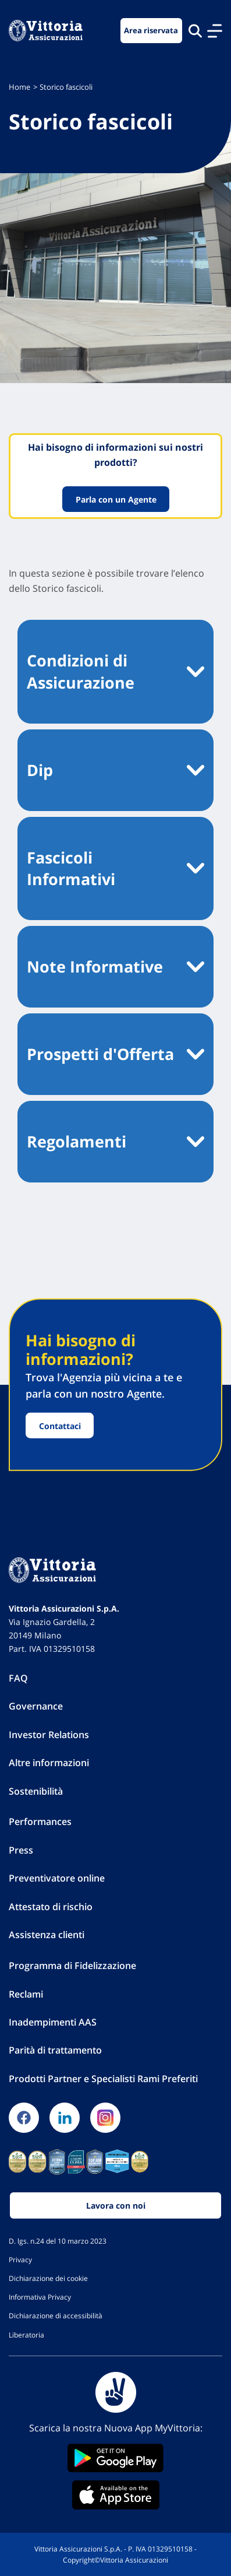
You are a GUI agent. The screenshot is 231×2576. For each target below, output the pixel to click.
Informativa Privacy (40, 2296)
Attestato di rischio (51, 1906)
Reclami (26, 1994)
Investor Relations (49, 1734)
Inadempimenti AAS (53, 2022)
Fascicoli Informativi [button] (71, 868)
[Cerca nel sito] (195, 30)
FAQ (18, 1678)
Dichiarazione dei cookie (48, 2278)
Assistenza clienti (46, 1934)
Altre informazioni (49, 1762)
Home (19, 87)
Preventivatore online (57, 1878)
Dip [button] (40, 770)
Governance (36, 1706)
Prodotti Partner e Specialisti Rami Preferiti (103, 2078)
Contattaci (60, 1425)
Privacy (20, 2259)
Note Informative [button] (95, 966)
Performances (40, 1821)
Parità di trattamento (55, 2050)
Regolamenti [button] (76, 1141)
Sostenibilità (36, 1791)
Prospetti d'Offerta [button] (100, 1054)
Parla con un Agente (115, 498)
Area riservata (151, 31)
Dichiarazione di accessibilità (55, 2315)
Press (21, 1850)
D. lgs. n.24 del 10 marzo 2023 (57, 2240)
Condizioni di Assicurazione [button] (80, 671)
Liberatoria (26, 2334)
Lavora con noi (115, 2205)
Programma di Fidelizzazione (72, 1965)
